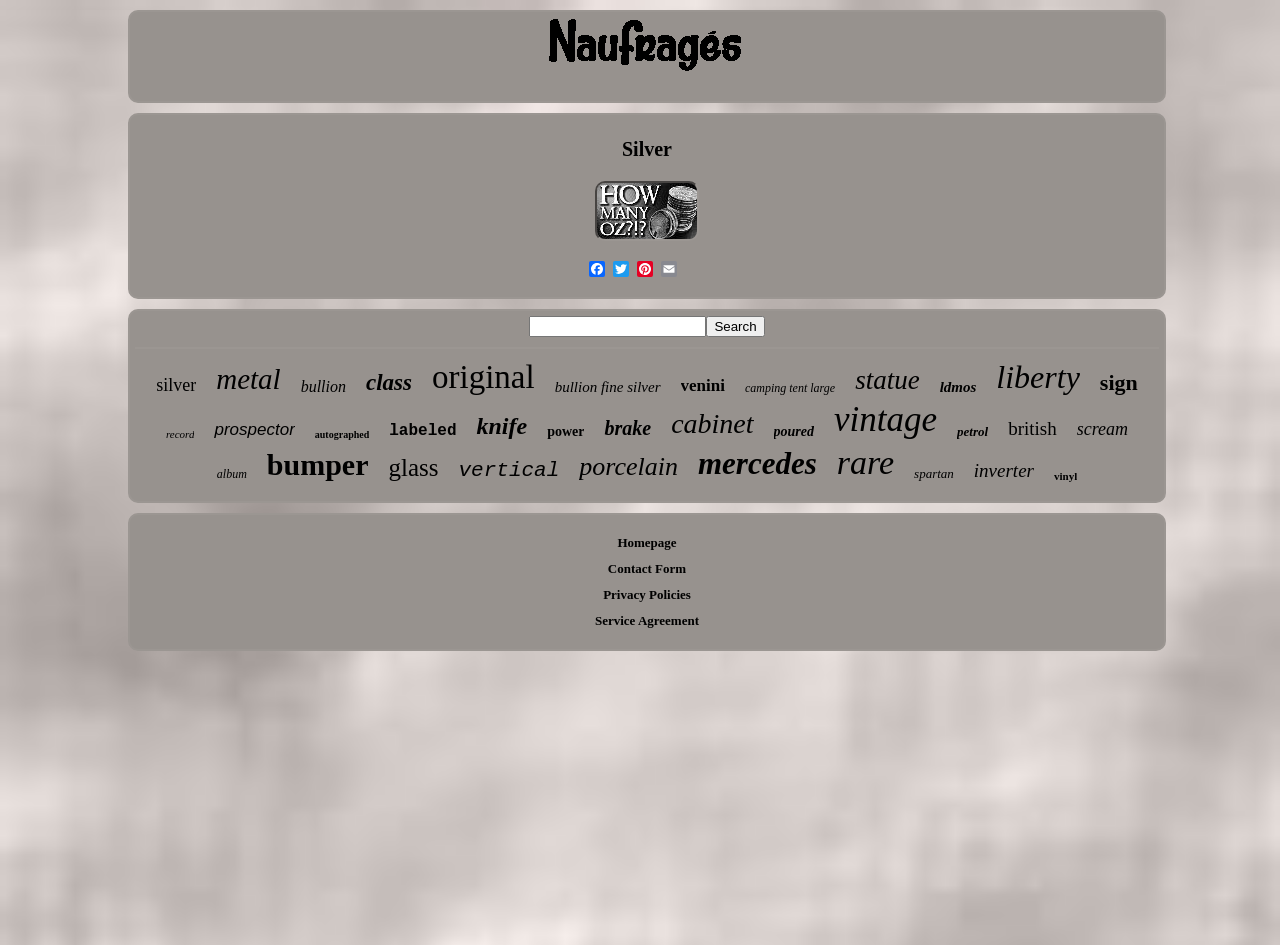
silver (176, 385)
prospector (254, 429)
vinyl (1065, 476)
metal (248, 379)
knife (501, 426)
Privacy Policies (647, 594)
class (389, 382)
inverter (1004, 470)
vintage (885, 419)
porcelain (628, 466)
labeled (422, 431)
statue (887, 380)
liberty (1038, 377)
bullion (323, 386)
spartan (934, 473)
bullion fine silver (608, 387)
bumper (318, 464)
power (565, 431)
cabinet (712, 423)
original (483, 377)
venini (703, 385)
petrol (972, 431)
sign (1119, 382)
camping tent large (790, 388)
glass (413, 467)
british (1032, 428)
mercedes (757, 463)
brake (627, 428)
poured (794, 431)
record (180, 434)
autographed (342, 434)
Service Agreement (647, 620)
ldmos (958, 387)
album (232, 474)
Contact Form (647, 568)
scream (1102, 429)
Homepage (646, 542)
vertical (508, 470)
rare (865, 462)
